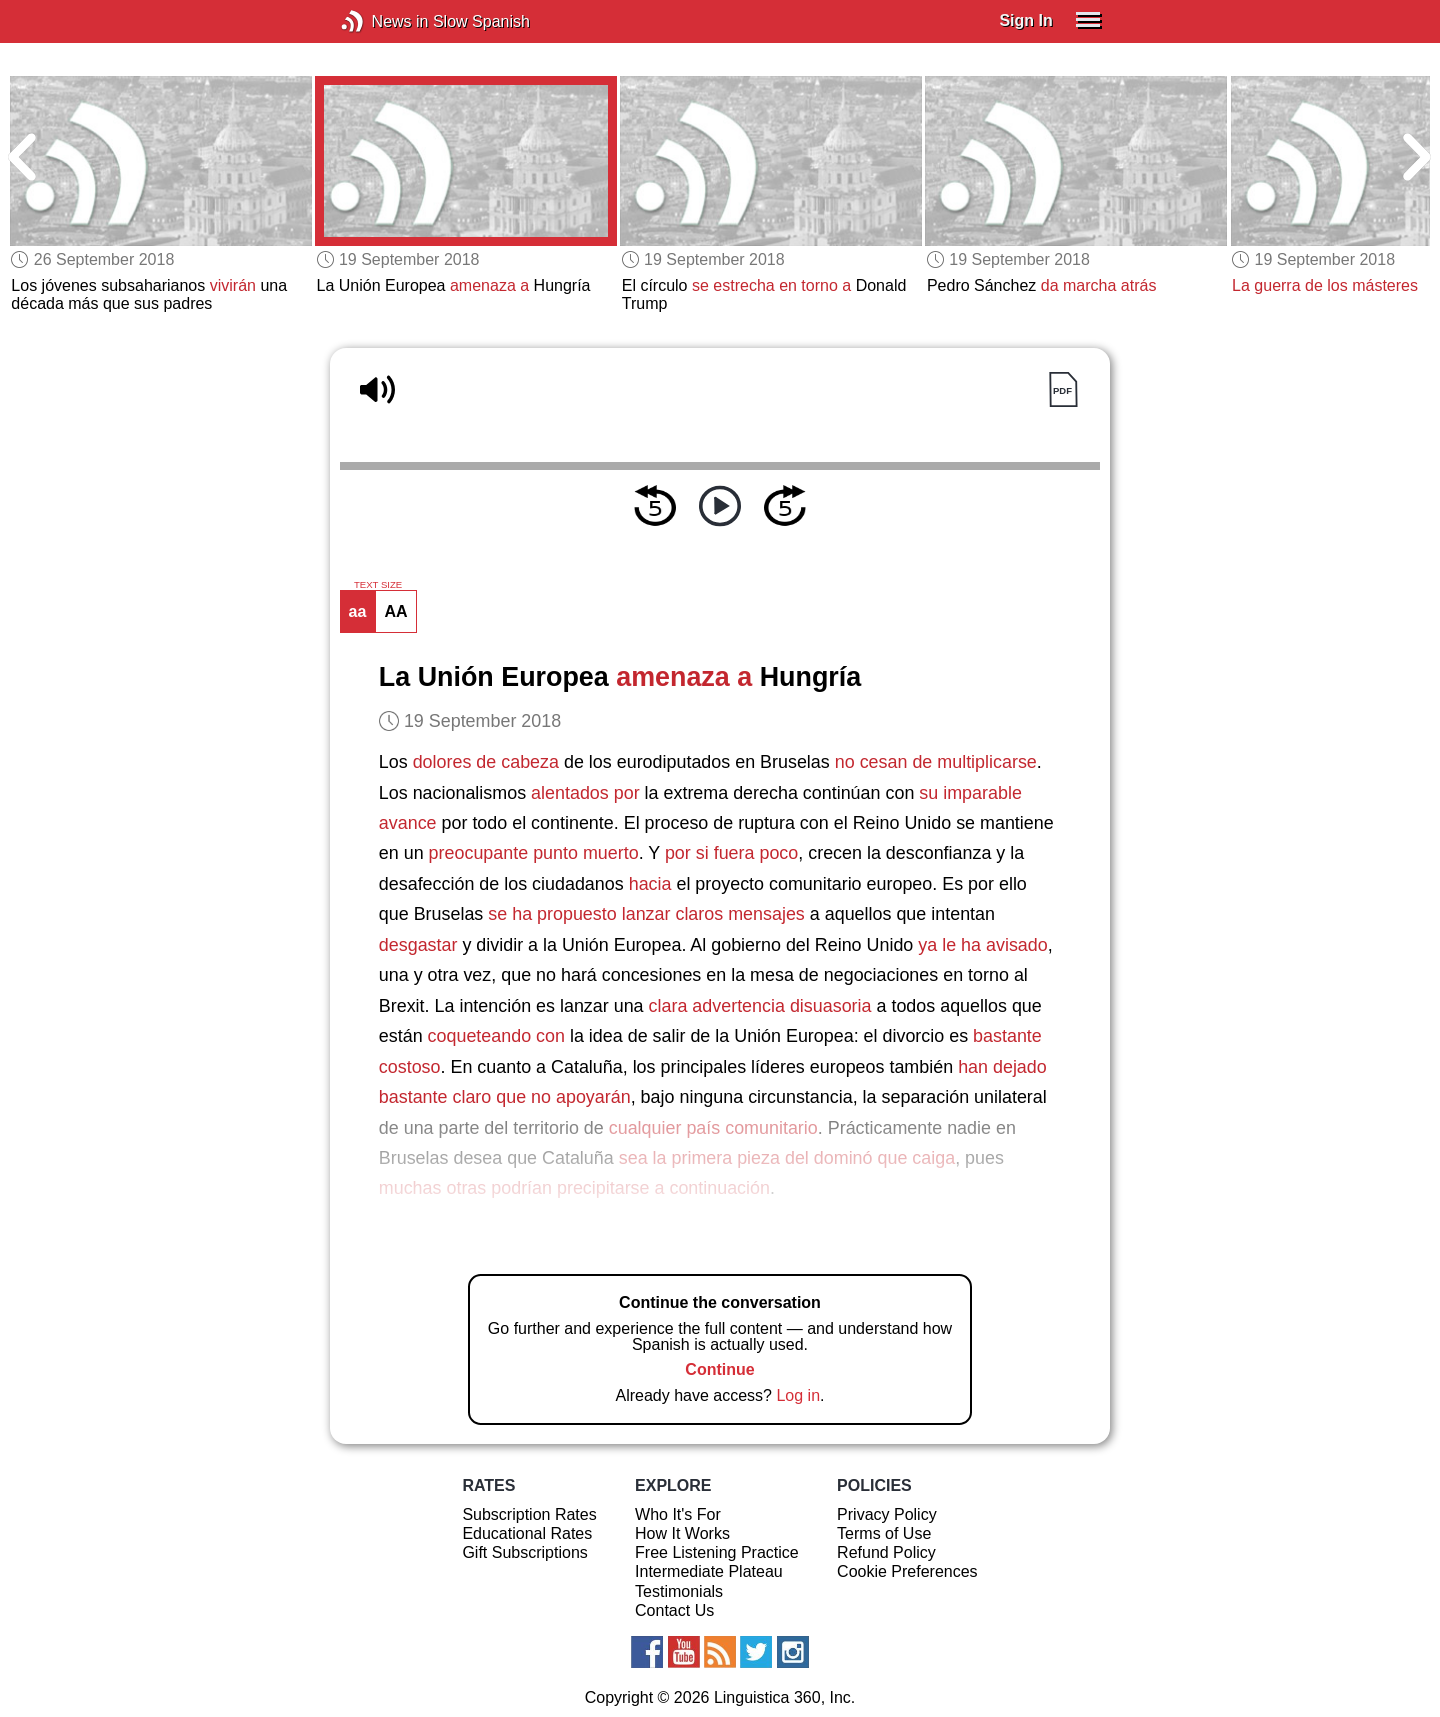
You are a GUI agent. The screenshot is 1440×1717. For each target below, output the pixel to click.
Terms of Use (884, 1533)
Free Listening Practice (717, 1552)
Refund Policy (886, 1552)
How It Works (682, 1533)
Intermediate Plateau (709, 1571)
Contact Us (674, 1610)
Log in (798, 1395)
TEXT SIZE (378, 585)
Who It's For (678, 1514)
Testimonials (679, 1591)
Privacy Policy (887, 1514)
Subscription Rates (529, 1514)
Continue (719, 1369)
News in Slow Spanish (382, 21)
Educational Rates (527, 1533)
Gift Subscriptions (524, 1552)
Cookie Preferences (907, 1571)
